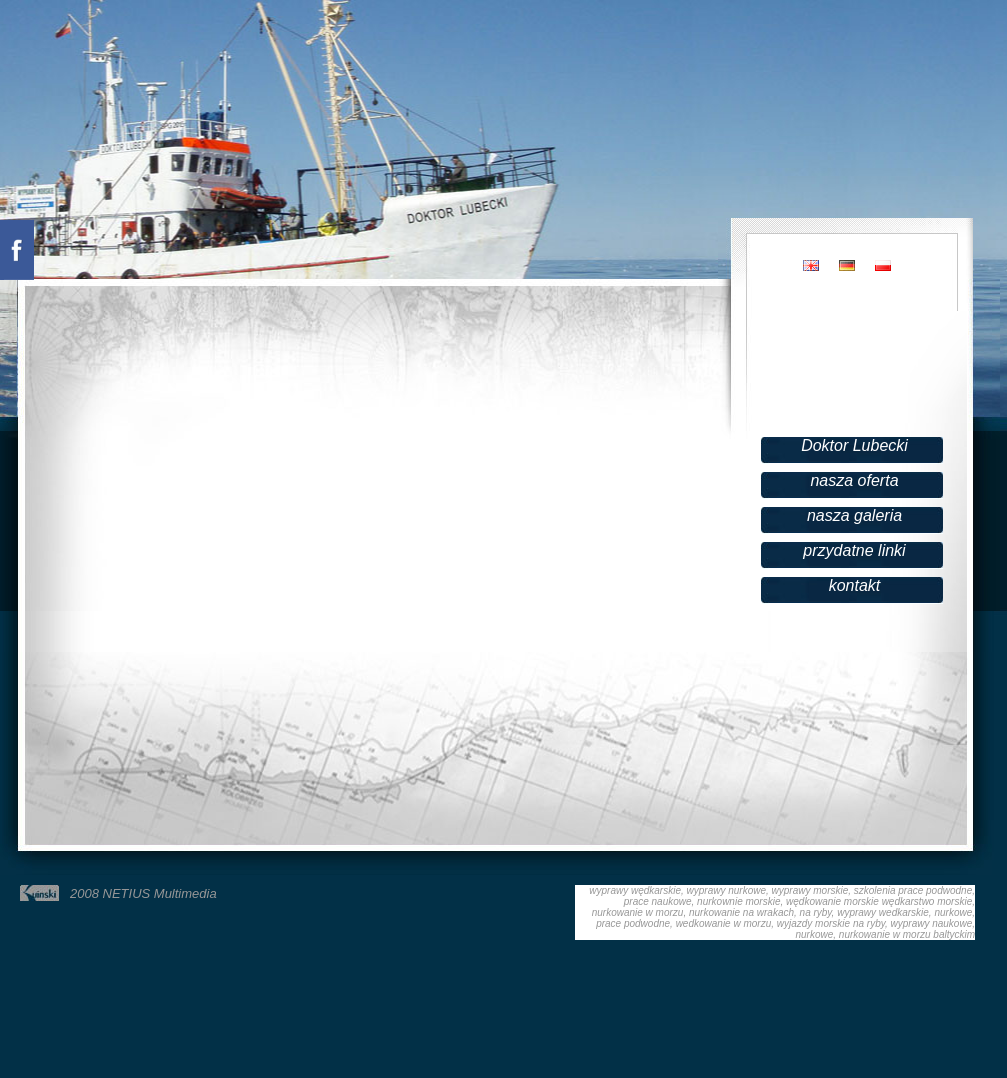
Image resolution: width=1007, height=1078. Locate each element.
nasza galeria (854, 515)
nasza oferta (854, 480)
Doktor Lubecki (854, 445)
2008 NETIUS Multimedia (143, 893)
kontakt (855, 585)
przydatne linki (854, 550)
